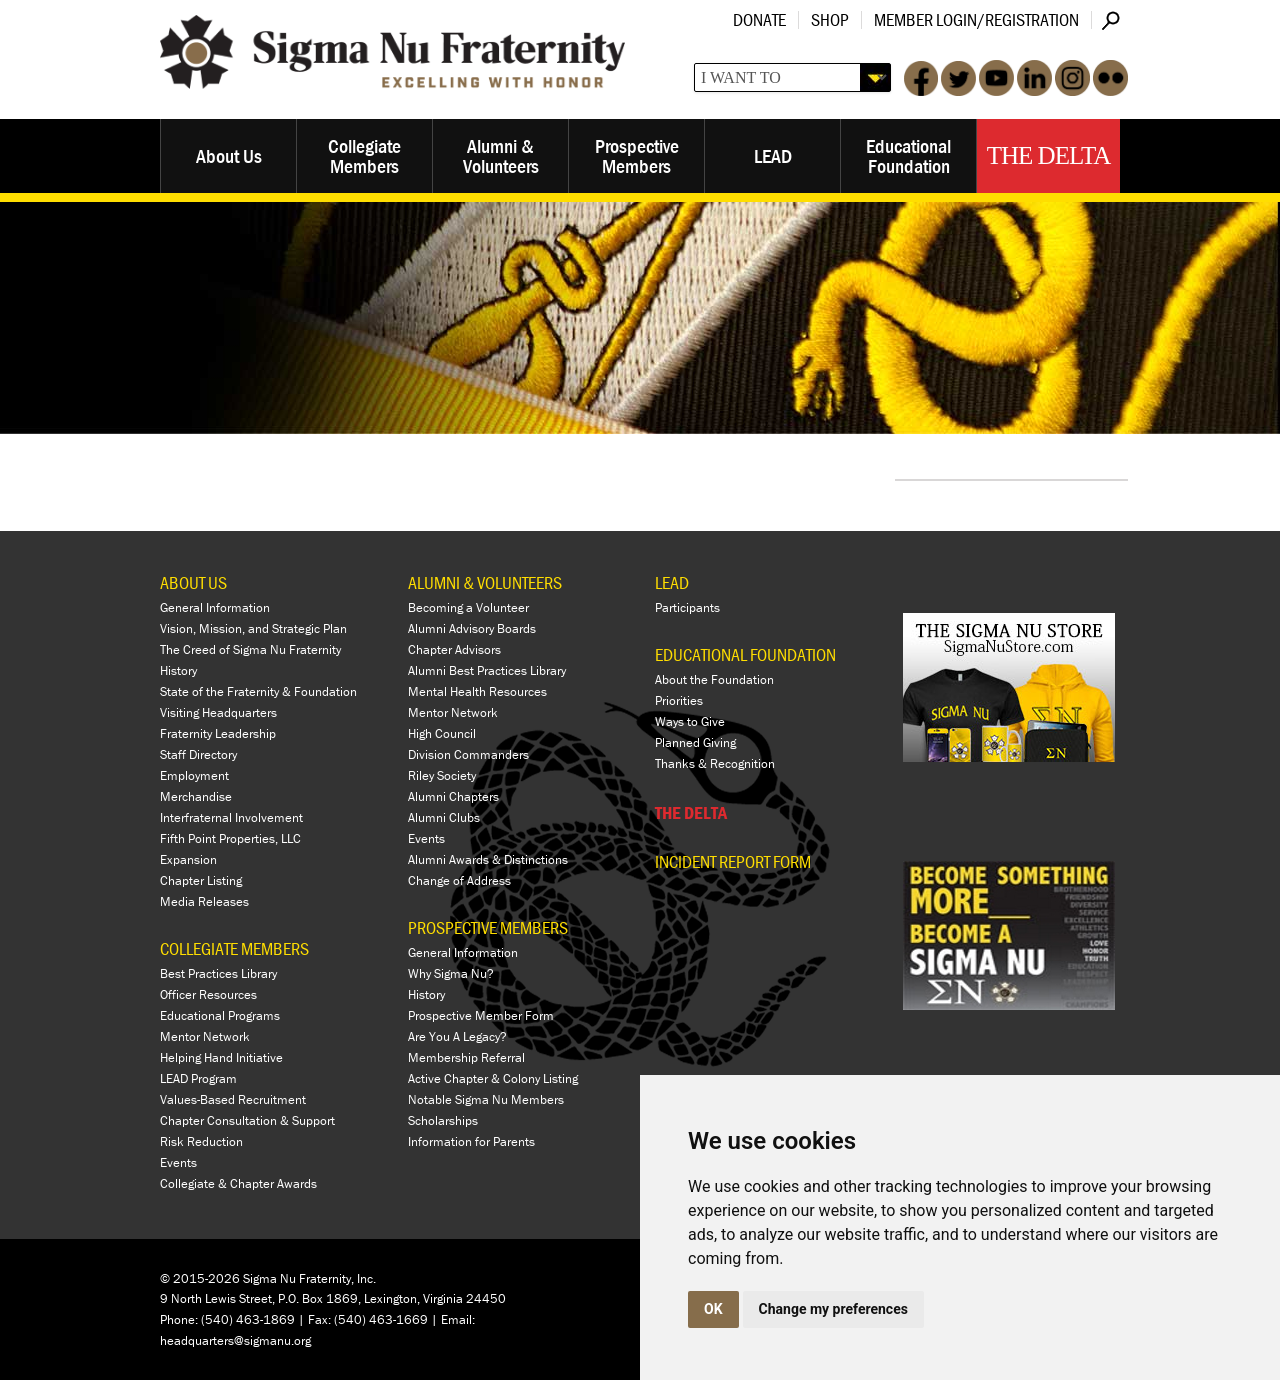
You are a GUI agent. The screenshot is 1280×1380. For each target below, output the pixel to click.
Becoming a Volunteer (468, 607)
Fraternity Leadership (218, 733)
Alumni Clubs (444, 817)
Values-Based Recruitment (233, 1099)
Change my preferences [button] (833, 1309)
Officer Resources (208, 994)
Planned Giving (695, 742)
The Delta (1048, 155)
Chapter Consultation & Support (247, 1120)
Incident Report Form (733, 862)
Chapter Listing (201, 880)
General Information (215, 607)
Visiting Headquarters (218, 712)
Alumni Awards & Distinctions (488, 859)
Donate (759, 19)
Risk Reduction (201, 1141)
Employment (194, 775)
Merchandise (196, 796)
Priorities (679, 700)
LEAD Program (198, 1078)
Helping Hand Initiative (221, 1057)
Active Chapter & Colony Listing (493, 1078)
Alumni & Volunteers (501, 155)
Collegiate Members (364, 155)
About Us (229, 155)
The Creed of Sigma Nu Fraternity (250, 649)
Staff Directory (198, 754)
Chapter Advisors (454, 649)
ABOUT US (193, 582)
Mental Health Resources (477, 691)
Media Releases (204, 901)
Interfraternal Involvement (231, 817)
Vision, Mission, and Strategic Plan (253, 628)
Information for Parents (471, 1141)
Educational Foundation (908, 155)
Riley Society (442, 775)
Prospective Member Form (481, 1015)
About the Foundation (714, 679)
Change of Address (459, 880)
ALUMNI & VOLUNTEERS (485, 582)
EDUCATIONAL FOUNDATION (745, 654)
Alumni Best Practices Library (487, 670)
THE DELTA (691, 812)
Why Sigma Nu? (451, 973)
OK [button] (713, 1309)
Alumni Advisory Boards (472, 628)
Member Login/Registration (976, 19)
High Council (442, 733)
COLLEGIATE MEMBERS (234, 948)
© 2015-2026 (200, 1278)
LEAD (773, 155)
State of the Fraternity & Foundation (258, 691)
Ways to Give (690, 721)
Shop (830, 19)
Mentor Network (205, 1036)
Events (178, 1162)
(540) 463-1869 (248, 1319)
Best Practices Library (218, 973)
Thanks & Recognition (715, 763)
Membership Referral (466, 1057)
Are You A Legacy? (457, 1036)
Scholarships (443, 1120)
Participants (687, 607)
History (178, 670)
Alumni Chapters (453, 796)
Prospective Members (637, 155)
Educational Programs (220, 1015)
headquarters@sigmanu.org (235, 1340)
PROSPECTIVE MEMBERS (488, 927)
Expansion (188, 859)
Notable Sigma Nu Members (486, 1099)
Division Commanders (468, 754)
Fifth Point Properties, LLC (230, 838)
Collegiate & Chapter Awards (238, 1183)
